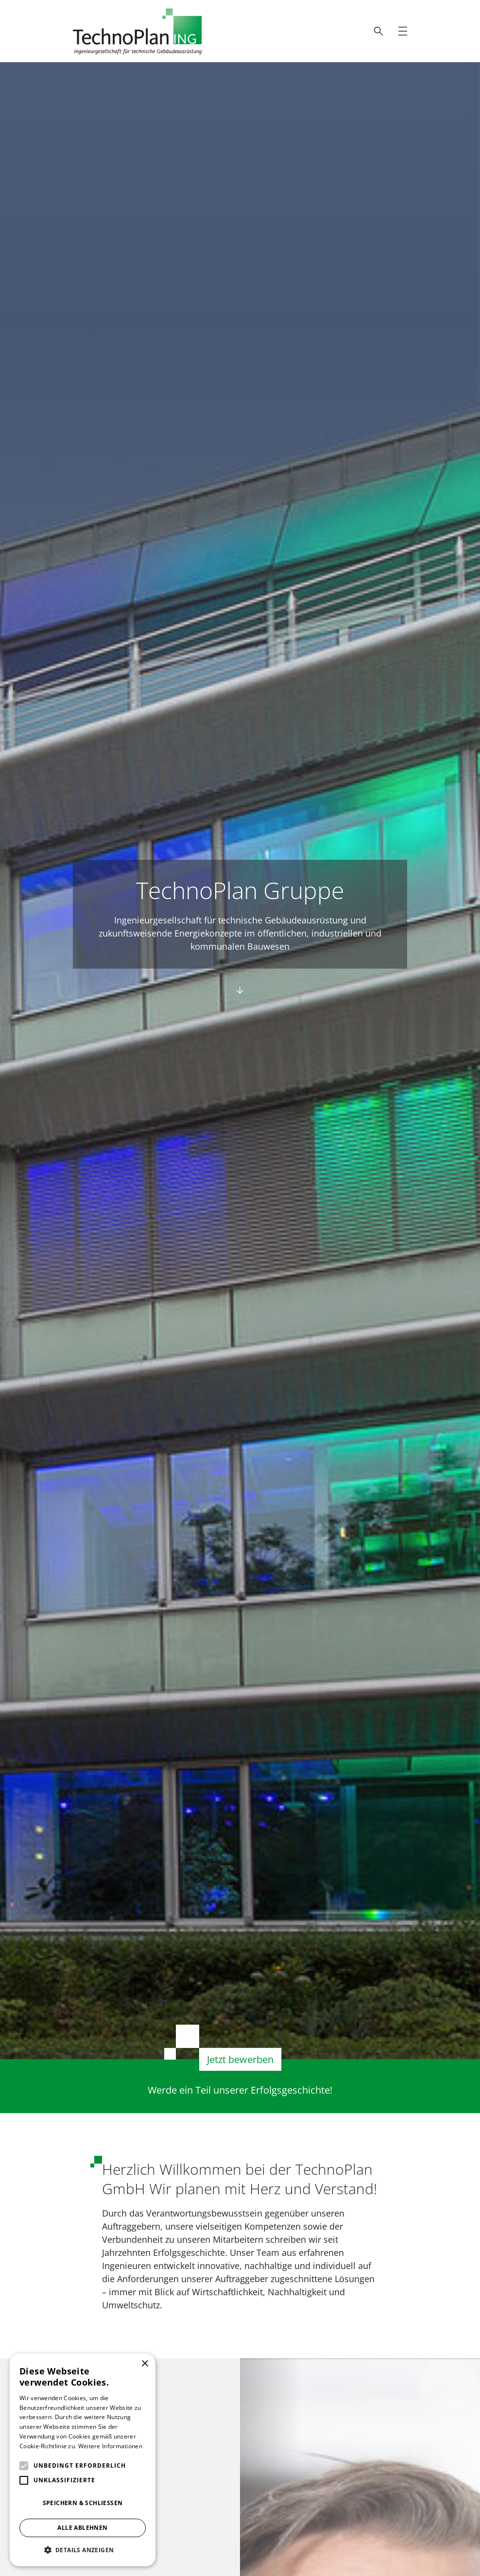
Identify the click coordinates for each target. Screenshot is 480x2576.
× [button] (144, 2364)
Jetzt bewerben (240, 2060)
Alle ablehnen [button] (82, 2528)
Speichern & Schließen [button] (83, 2503)
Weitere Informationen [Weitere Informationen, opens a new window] (110, 2446)
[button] (82, 2550)
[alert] (82, 2460)
